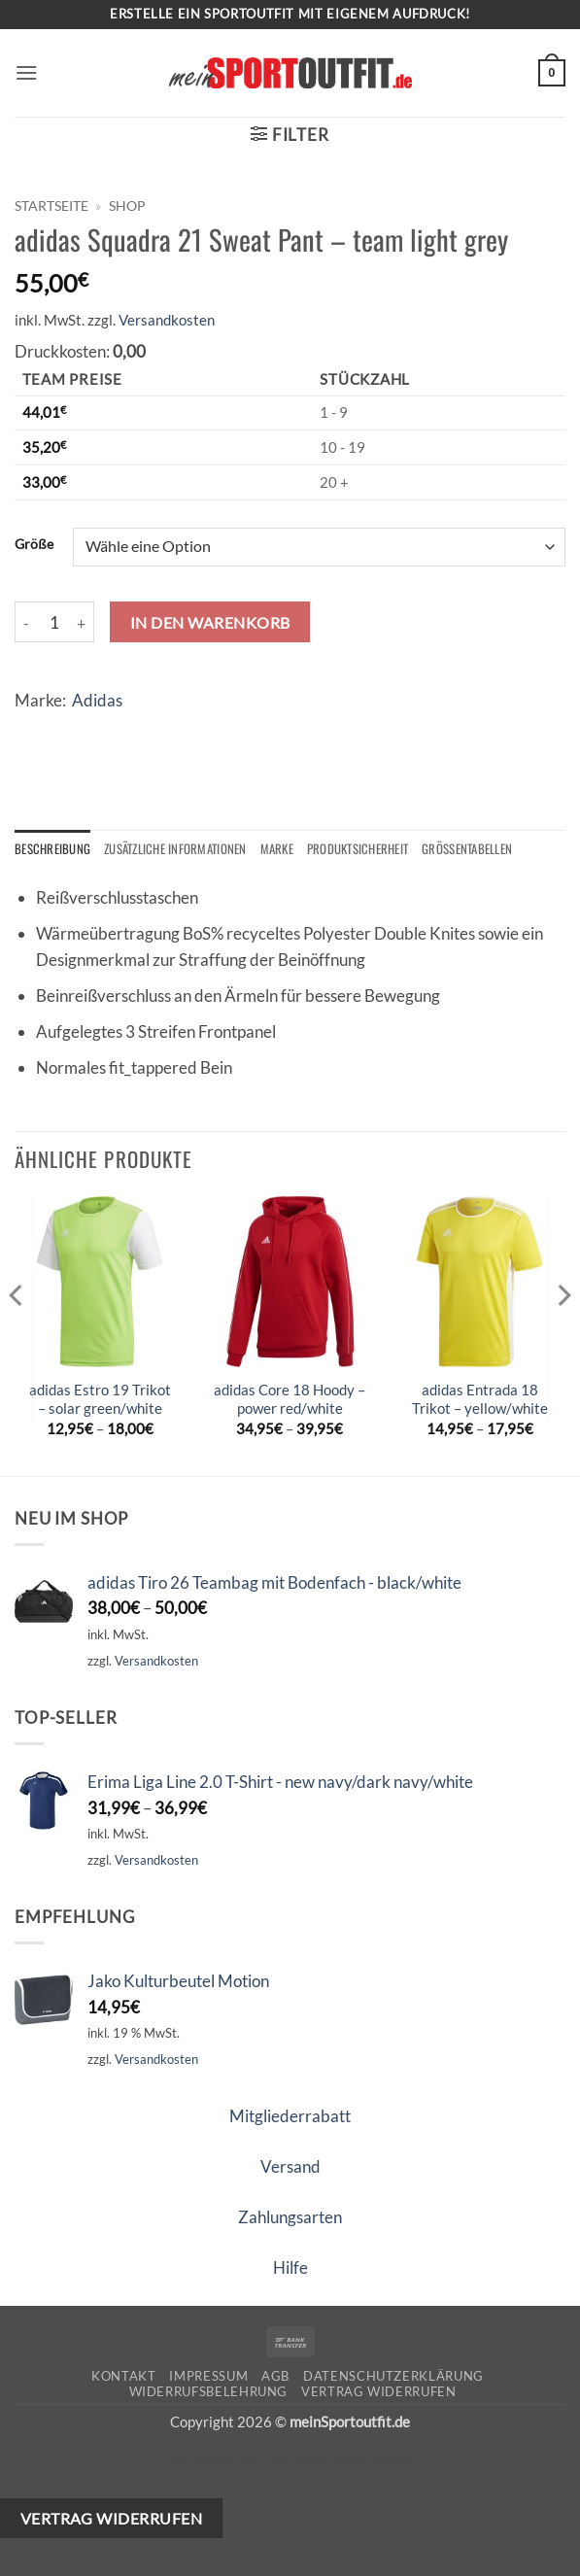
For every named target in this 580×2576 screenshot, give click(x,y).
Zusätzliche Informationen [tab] (180, 849)
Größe (34, 544)
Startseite (51, 205)
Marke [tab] (285, 849)
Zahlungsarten (290, 2218)
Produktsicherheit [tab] (370, 849)
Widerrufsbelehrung (209, 2392)
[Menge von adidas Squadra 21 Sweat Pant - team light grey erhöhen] (82, 621)
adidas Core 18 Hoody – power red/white (289, 1400)
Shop (127, 205)
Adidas (97, 700)
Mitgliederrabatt (290, 2117)
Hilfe (290, 2268)
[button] (27, 73)
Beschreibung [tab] (53, 849)
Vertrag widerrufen (379, 2392)
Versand (290, 2167)
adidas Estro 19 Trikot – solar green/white (100, 1400)
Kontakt (123, 2377)
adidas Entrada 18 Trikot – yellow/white (480, 1400)
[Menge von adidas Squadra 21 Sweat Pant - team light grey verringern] (26, 621)
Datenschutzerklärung (393, 2377)
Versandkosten (167, 319)
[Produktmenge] (54, 621)
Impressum (208, 2377)
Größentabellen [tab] (483, 849)
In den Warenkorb (210, 622)
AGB (275, 2377)
